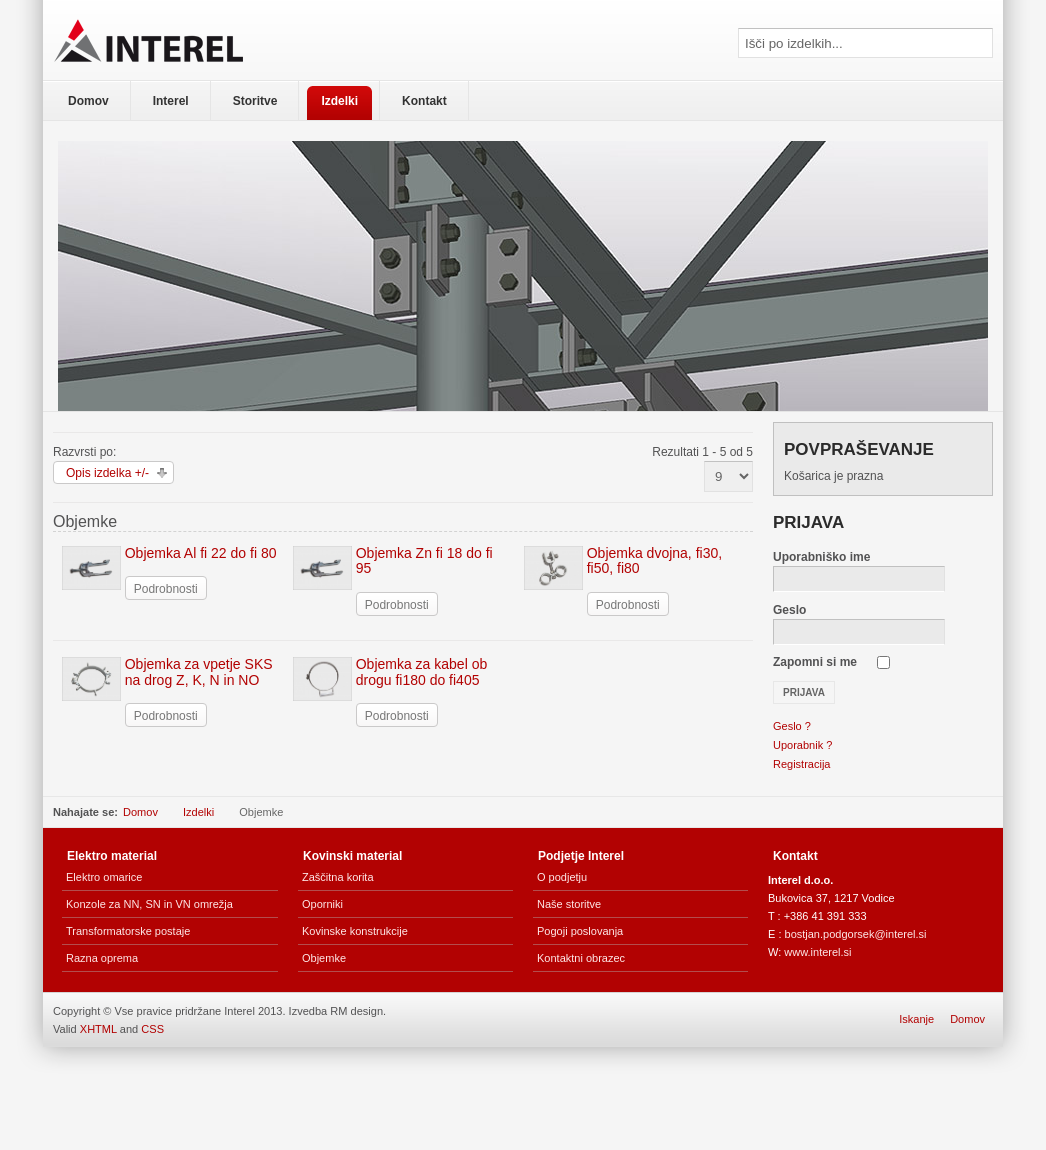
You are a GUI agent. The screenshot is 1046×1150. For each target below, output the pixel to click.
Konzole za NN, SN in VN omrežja (149, 904)
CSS (152, 1029)
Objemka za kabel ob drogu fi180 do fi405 (422, 671)
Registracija (801, 764)
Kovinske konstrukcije (355, 931)
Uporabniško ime (821, 557)
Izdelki (198, 812)
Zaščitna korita (338, 877)
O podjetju (562, 877)
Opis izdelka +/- (107, 473)
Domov (140, 812)
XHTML (98, 1029)
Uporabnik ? (802, 745)
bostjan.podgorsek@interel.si (856, 934)
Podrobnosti (166, 589)
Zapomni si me (815, 662)
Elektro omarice (104, 877)
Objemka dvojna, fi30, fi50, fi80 (654, 560)
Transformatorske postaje (128, 931)
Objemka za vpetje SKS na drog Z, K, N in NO (199, 671)
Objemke (324, 958)
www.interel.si (817, 952)
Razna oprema (102, 958)
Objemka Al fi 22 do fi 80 (201, 553)
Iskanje (916, 1019)
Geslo (789, 610)
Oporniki (322, 904)
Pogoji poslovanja (580, 931)
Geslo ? (792, 726)
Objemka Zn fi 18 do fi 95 (424, 560)
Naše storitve (569, 904)
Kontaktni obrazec (581, 958)
